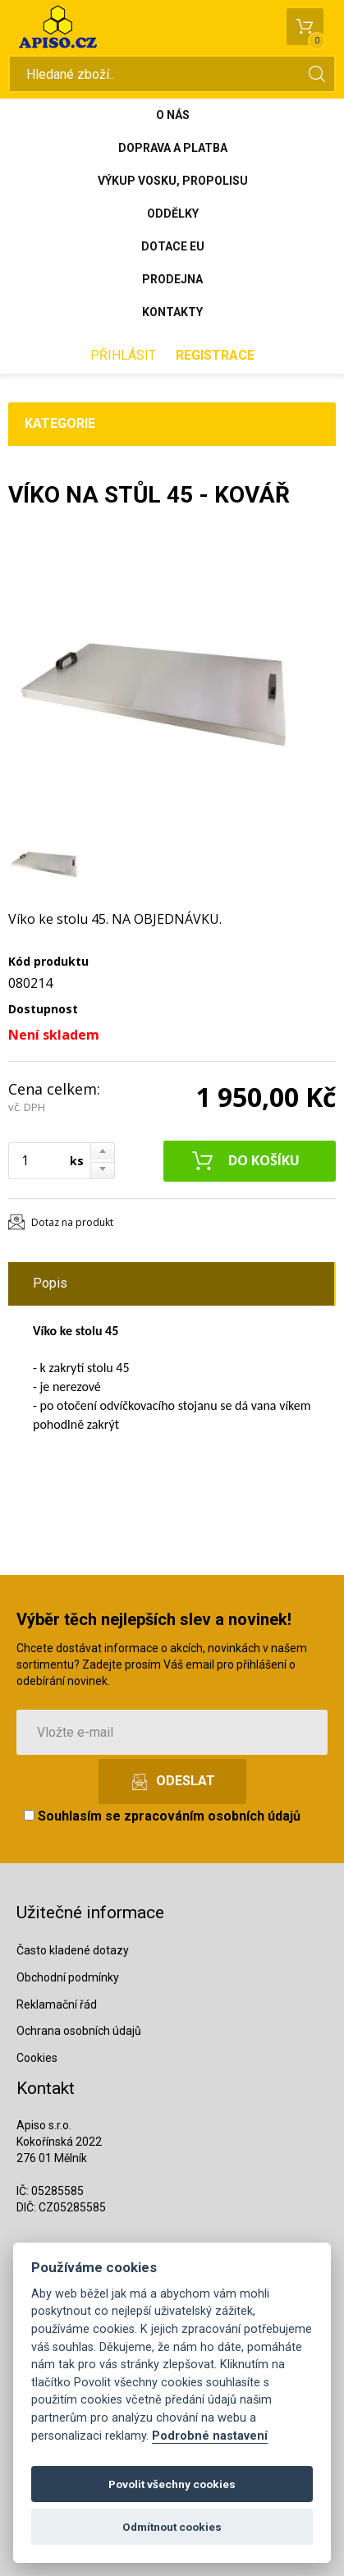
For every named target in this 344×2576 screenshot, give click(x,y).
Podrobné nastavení (210, 2436)
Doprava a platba (172, 147)
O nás (173, 115)
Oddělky (173, 213)
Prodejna (172, 279)
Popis (50, 1283)
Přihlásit (123, 355)
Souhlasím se (162, 1816)
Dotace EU (172, 246)
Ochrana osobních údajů (78, 2030)
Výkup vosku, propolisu (173, 180)
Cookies (36, 2057)
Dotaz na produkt (72, 1222)
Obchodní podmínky (67, 1977)
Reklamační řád (56, 2004)
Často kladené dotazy (72, 1950)
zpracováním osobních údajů (212, 1816)
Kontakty (172, 312)
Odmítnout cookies (172, 2526)
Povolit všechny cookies (172, 2484)
